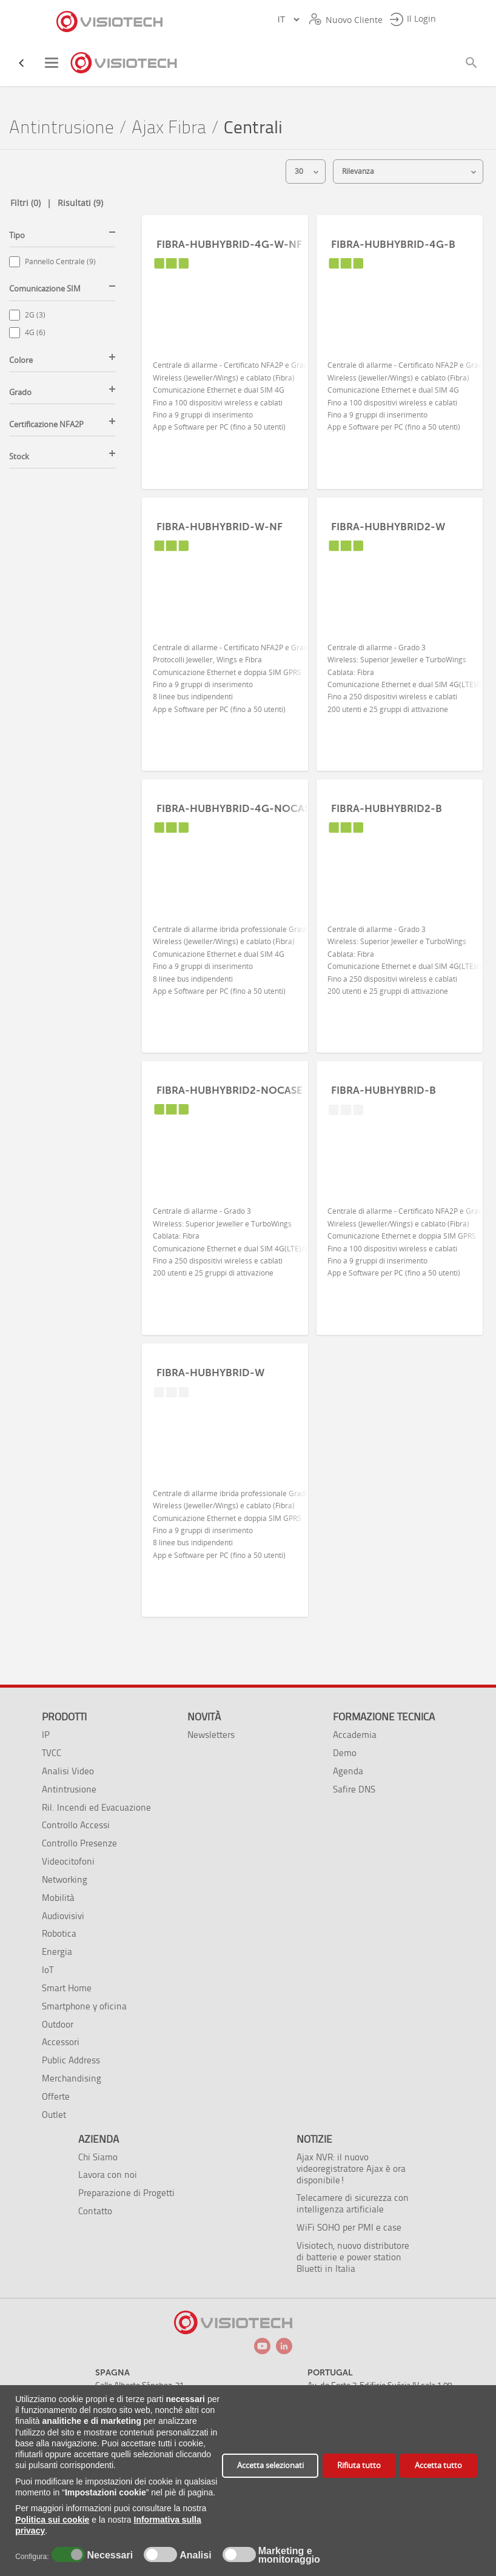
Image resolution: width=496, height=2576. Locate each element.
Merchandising (71, 2078)
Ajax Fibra (169, 127)
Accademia (355, 1734)
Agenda (348, 1771)
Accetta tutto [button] (438, 2465)
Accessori (60, 2042)
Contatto (95, 2211)
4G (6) (35, 332)
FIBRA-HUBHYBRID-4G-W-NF (229, 244)
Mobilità (58, 1897)
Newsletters (211, 1734)
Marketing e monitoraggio (289, 2555)
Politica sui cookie (52, 2519)
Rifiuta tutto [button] (359, 2465)
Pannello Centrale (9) (60, 261)
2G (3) (35, 315)
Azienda (98, 2139)
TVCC (51, 1753)
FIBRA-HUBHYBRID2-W (388, 527)
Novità (204, 1717)
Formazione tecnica (384, 1717)
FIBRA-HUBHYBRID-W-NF (219, 527)
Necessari (108, 2555)
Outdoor (57, 2024)
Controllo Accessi (76, 1825)
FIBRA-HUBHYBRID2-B (386, 808)
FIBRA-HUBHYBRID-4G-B (393, 244)
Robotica (59, 1933)
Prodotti (64, 1717)
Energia (57, 1951)
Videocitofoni (68, 1861)
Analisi (194, 2555)
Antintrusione (61, 127)
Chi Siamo (98, 2157)
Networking (64, 1879)
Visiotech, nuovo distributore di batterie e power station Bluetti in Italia (353, 2257)
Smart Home (67, 1988)
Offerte (56, 2096)
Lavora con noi (107, 2174)
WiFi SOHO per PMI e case (349, 2227)
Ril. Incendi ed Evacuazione (96, 1807)
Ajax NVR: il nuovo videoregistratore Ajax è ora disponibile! (351, 2168)
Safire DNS (354, 1789)
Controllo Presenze (79, 1843)
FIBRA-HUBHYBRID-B (383, 1090)
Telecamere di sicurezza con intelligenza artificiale (353, 2203)
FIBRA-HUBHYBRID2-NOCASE (229, 1090)
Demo (345, 1753)
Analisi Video (68, 1771)
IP (46, 1734)
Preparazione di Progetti (126, 2192)
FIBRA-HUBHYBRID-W (210, 1372)
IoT (47, 1969)
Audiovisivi (63, 1916)
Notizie (314, 2139)
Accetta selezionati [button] (270, 2465)
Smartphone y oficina (84, 2006)
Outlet (54, 2114)
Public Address (71, 2060)
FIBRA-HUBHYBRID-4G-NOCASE (236, 808)
